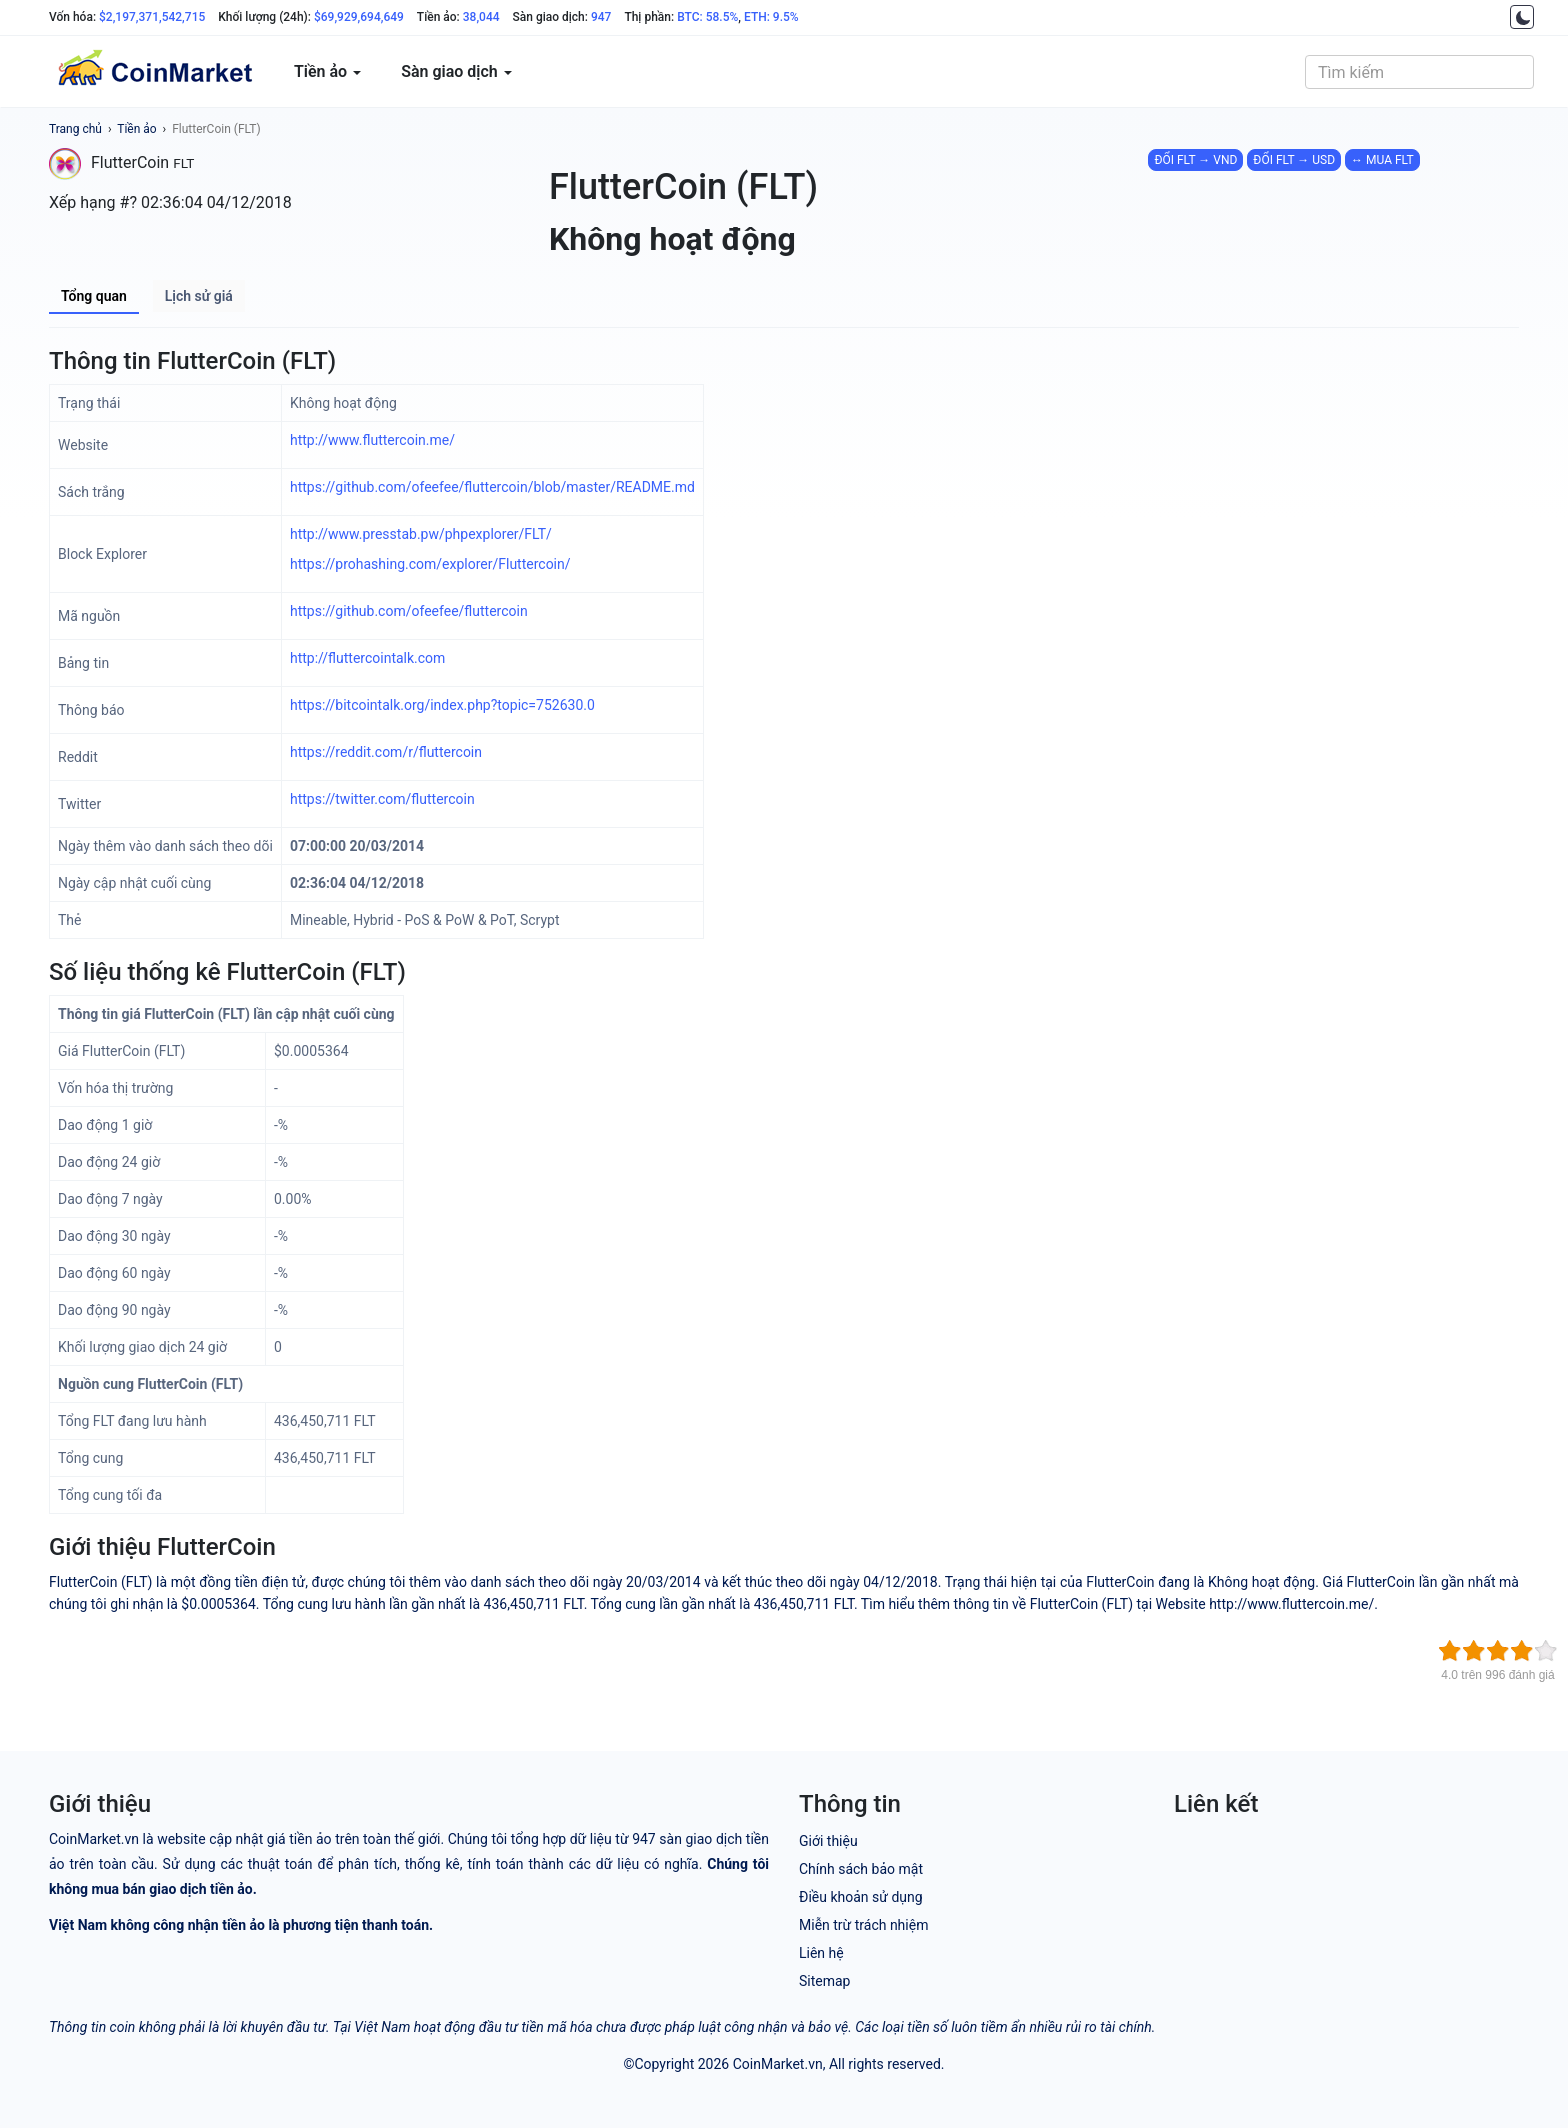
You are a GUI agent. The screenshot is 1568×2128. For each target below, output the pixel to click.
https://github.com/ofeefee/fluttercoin (409, 611)
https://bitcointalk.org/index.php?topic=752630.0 (442, 705)
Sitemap (824, 1981)
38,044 (481, 17)
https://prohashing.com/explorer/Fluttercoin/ (430, 564)
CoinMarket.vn (778, 2064)
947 (601, 17)
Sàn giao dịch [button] (456, 71)
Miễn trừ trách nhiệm (863, 1925)
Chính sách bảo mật (861, 1869)
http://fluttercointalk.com (367, 658)
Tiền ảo (136, 129)
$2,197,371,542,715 (152, 17)
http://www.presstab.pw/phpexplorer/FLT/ (421, 534)
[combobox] (1419, 72)
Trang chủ (75, 129)
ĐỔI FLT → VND (1195, 160)
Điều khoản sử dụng (861, 1897)
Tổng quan (94, 296)
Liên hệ (821, 1953)
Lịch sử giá (199, 296)
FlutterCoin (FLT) (216, 129)
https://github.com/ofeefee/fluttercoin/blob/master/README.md (492, 487)
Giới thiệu (828, 1841)
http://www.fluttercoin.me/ (372, 440)
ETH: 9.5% (771, 17)
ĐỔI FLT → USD (1294, 160)
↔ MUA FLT (1382, 160)
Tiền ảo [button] (327, 71)
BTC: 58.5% (707, 17)
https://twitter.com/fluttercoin (382, 799)
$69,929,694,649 (359, 17)
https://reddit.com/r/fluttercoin (386, 752)
